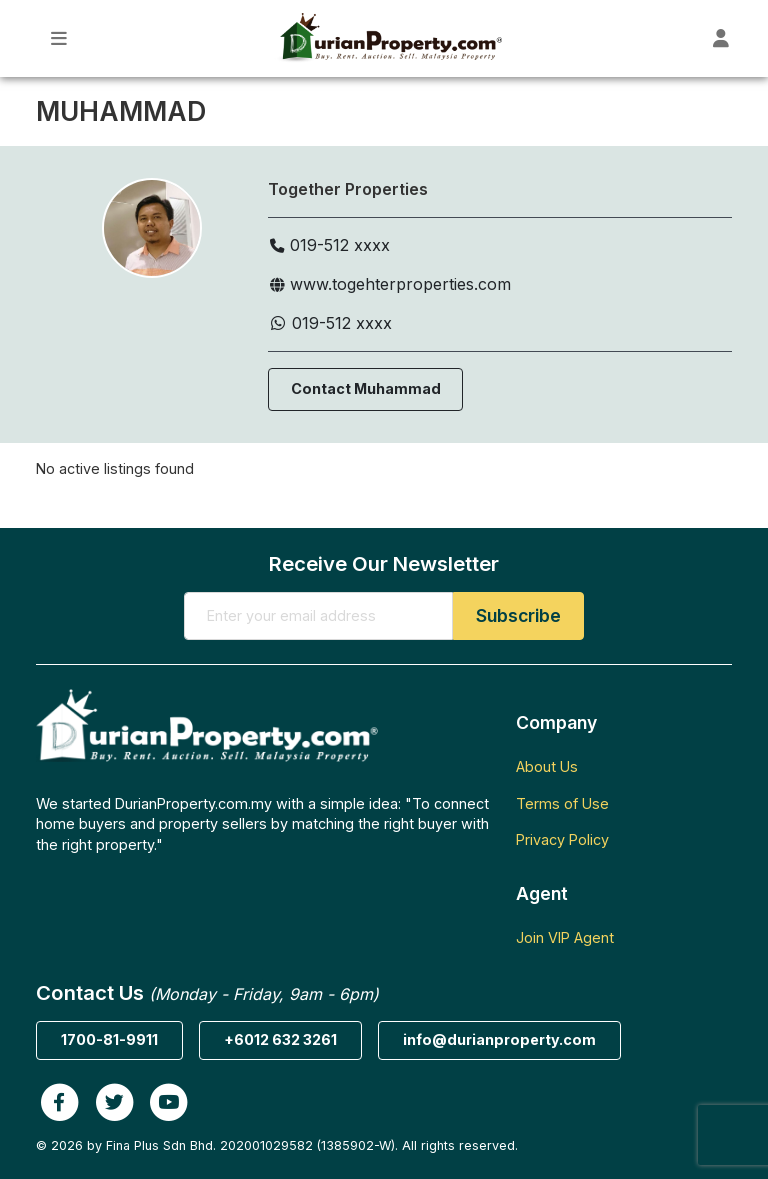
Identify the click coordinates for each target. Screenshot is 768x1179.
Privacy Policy (562, 839)
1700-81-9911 (109, 1039)
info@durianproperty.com (499, 1039)
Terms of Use (562, 803)
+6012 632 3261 (280, 1039)
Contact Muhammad (366, 388)
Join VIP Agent (565, 937)
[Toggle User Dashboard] (721, 38)
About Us (547, 766)
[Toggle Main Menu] (59, 38)
